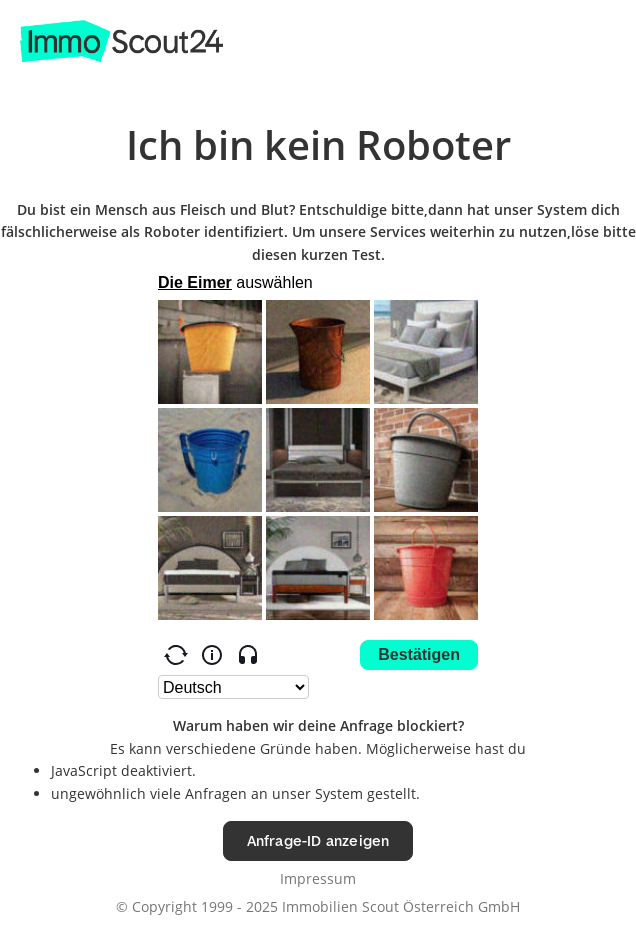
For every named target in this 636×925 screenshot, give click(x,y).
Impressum (318, 878)
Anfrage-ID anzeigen (318, 840)
